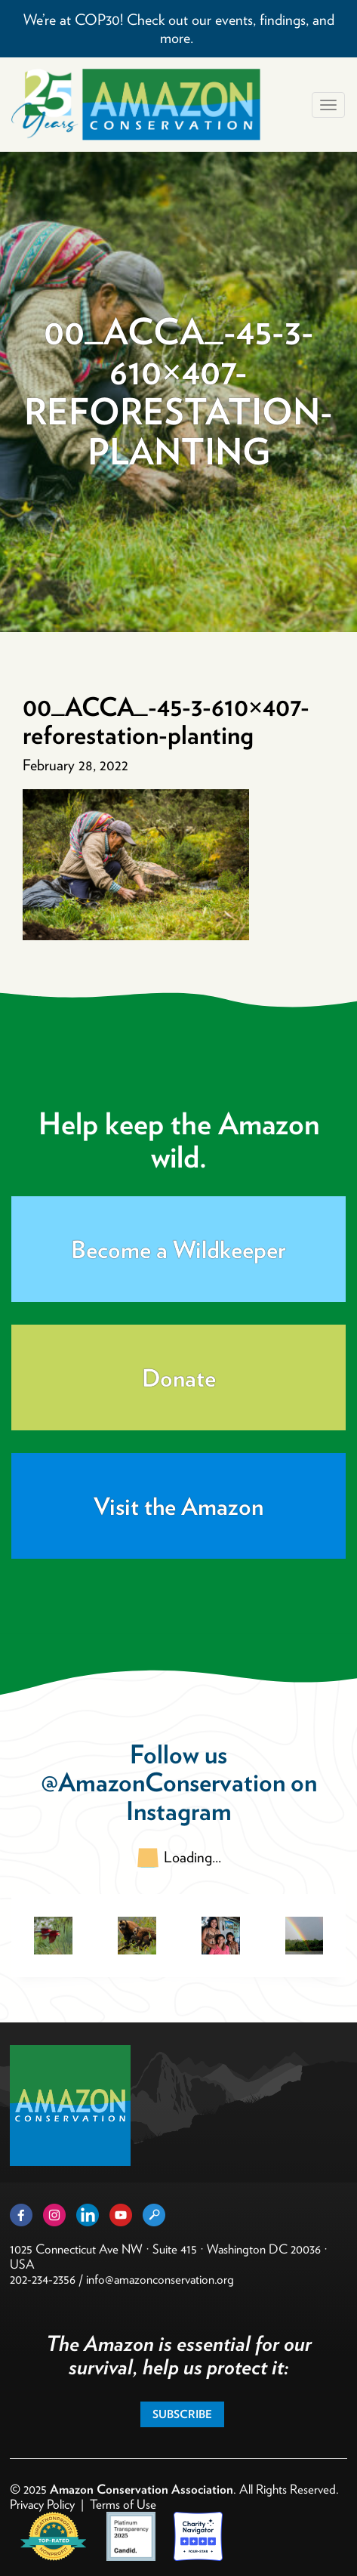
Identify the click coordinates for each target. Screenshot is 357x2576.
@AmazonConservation (163, 1781)
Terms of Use (123, 2504)
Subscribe (182, 2414)
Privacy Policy (42, 2504)
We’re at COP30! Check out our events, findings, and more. (178, 29)
